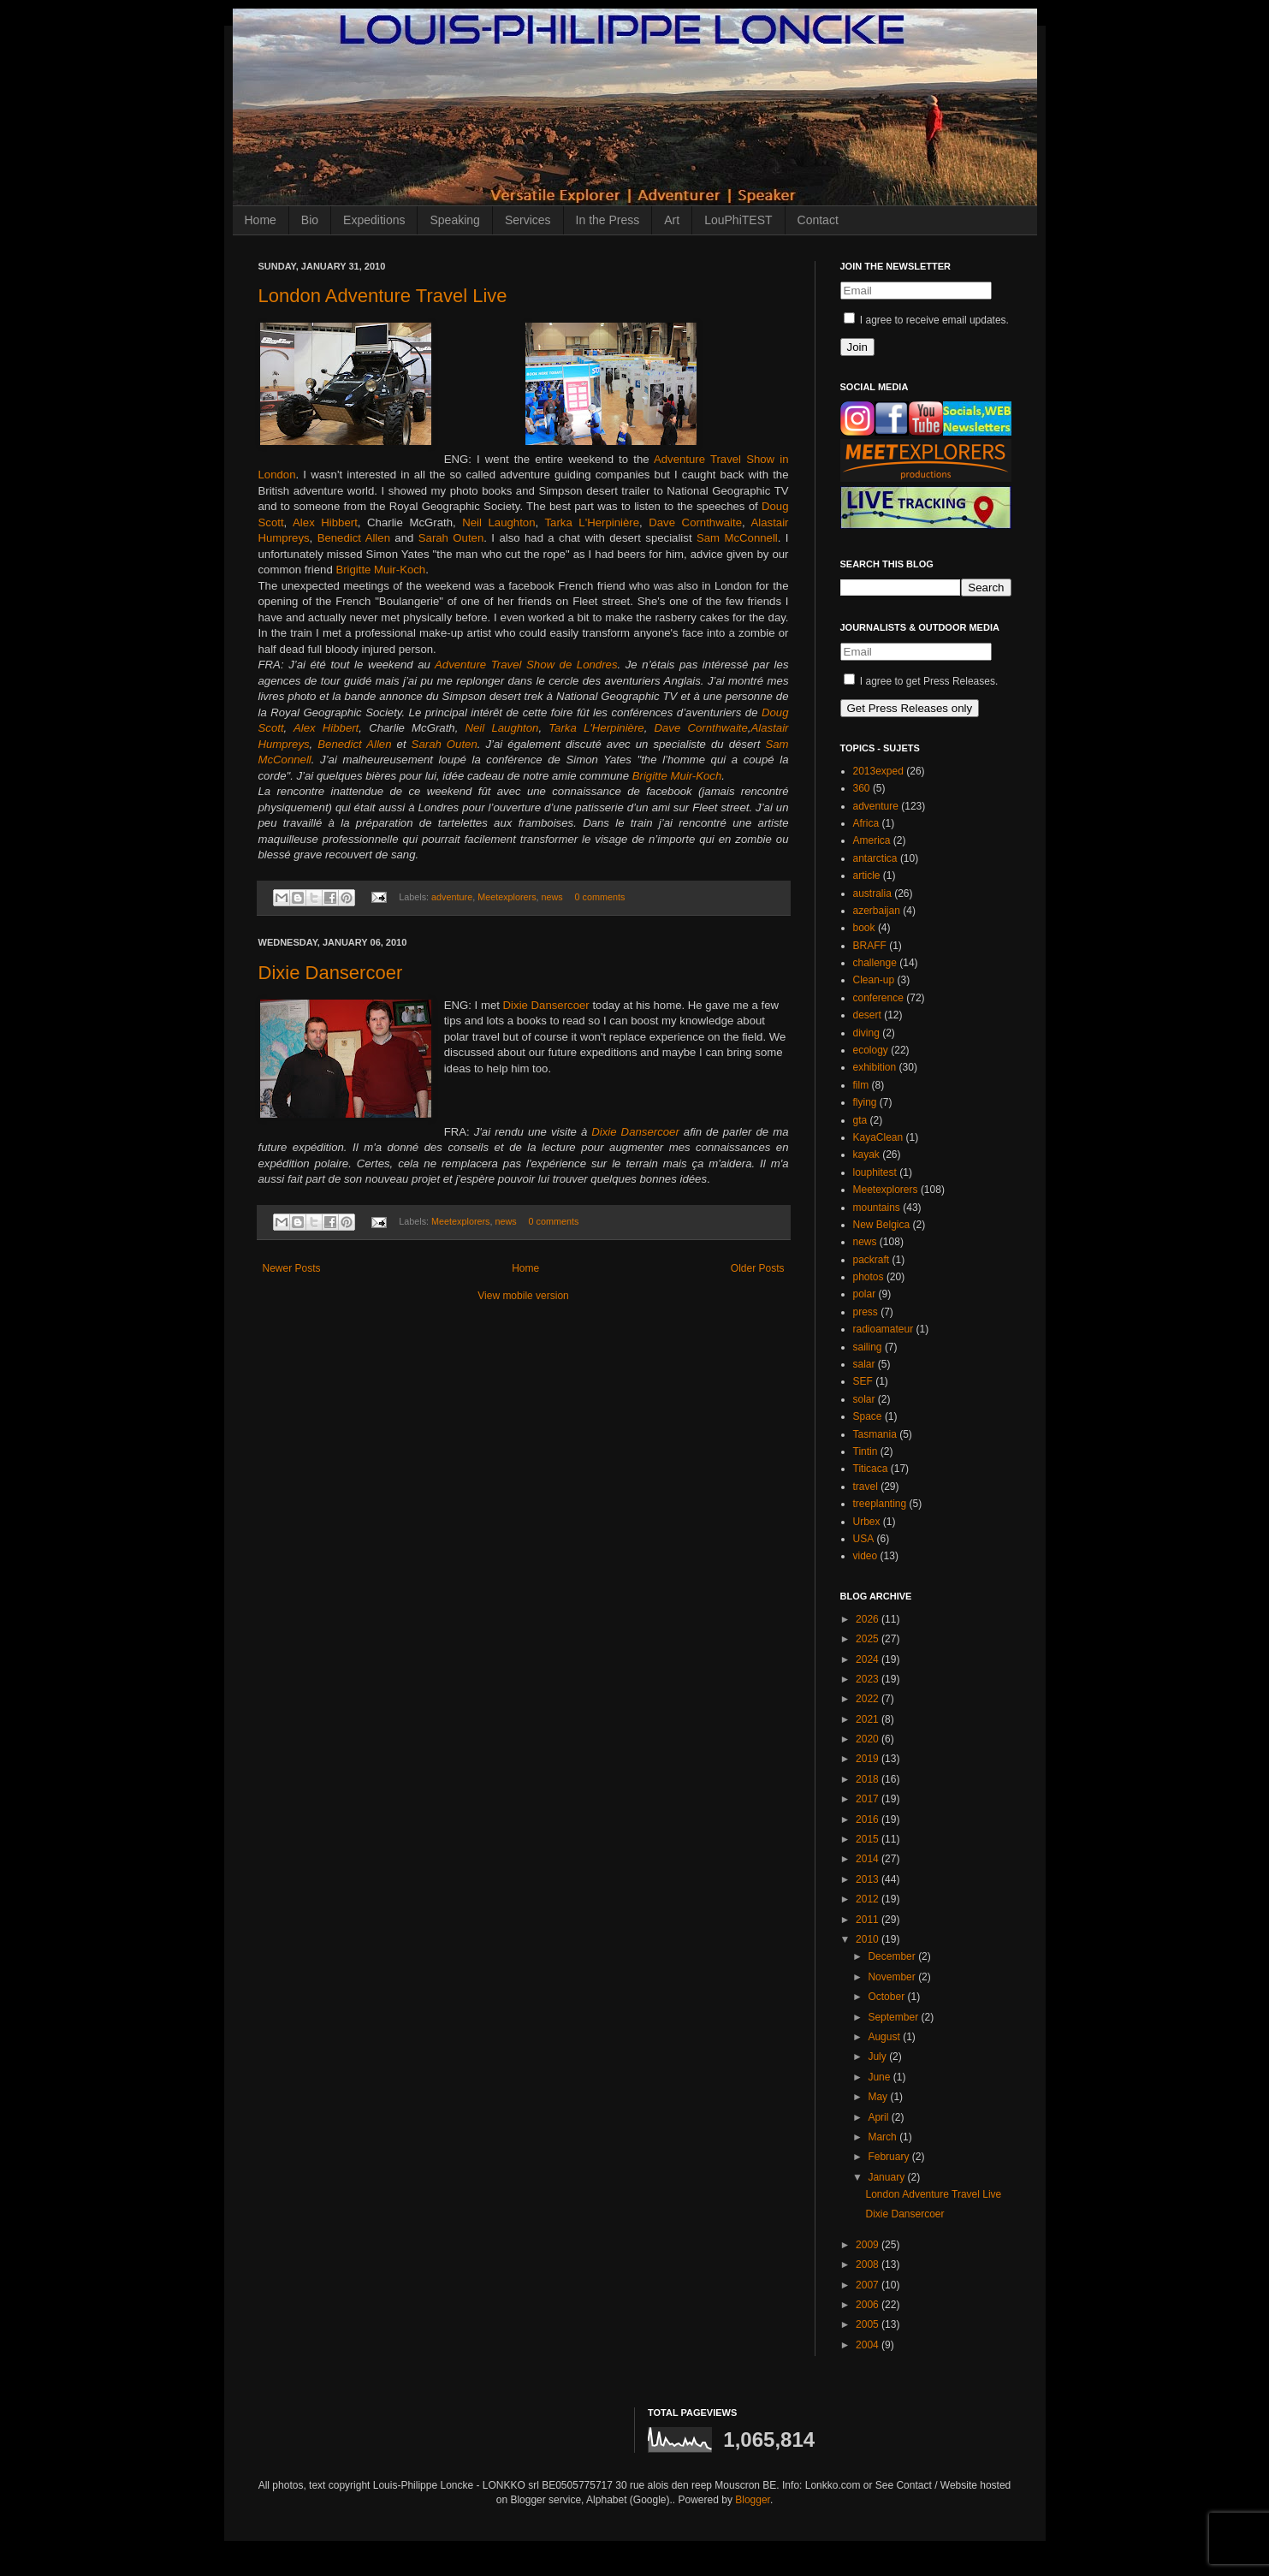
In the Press (608, 220)
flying (865, 1102)
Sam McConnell (737, 537)
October (887, 1997)
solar (864, 1399)
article (867, 875)
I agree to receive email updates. (926, 320)
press (865, 1312)
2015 (868, 1839)
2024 (868, 1659)
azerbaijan (876, 911)
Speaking (454, 220)
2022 (868, 1699)
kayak (866, 1154)
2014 (868, 1859)
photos (868, 1277)
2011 (868, 1920)
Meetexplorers (506, 897)
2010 (868, 1939)
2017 (868, 1799)
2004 (868, 2345)
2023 (868, 1679)
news (552, 897)
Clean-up (874, 980)
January (887, 2177)
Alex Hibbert (325, 522)
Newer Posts (292, 1268)
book (864, 928)
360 (861, 788)
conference (878, 998)
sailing (867, 1347)
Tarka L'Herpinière (592, 522)
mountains (876, 1208)
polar (864, 1294)
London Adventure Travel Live (382, 295)
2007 (868, 2285)
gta (860, 1120)
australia (872, 893)
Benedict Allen (353, 537)
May (879, 2097)
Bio (309, 220)
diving (866, 1033)
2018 (868, 1779)
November (893, 1977)
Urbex (867, 1522)
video (865, 1556)
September (894, 2017)
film (861, 1085)
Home (260, 220)
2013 (868, 1879)
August (885, 2037)
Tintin (865, 1451)
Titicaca (870, 1469)
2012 (868, 1899)
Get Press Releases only (910, 708)
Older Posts (758, 1268)
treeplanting (880, 1504)
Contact (818, 220)
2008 (868, 2264)
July (878, 2057)
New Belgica (881, 1225)
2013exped (878, 771)
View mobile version (523, 1296)
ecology (870, 1050)
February (889, 2157)
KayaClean (878, 1137)
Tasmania (875, 1434)
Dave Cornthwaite (695, 522)
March (883, 2137)
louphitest (875, 1172)
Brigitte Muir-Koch (380, 569)
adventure (451, 897)
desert (867, 1015)
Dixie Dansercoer (330, 972)
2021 (868, 1719)
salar (864, 1364)
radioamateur (883, 1329)
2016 (868, 1819)
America (872, 840)
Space (867, 1416)
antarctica (875, 858)
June (880, 2077)
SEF (863, 1381)
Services (528, 220)
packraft (871, 1260)
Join (857, 347)
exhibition (875, 1067)
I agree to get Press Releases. (921, 681)
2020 (868, 1739)
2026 (868, 1619)
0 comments (600, 897)
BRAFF (870, 946)
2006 (868, 2305)
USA (864, 1539)
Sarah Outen (451, 537)
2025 (868, 1639)
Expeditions (374, 220)
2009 (868, 2245)
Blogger (752, 2500)
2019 (868, 1759)
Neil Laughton (498, 522)
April (879, 2117)
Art (671, 220)
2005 (868, 2324)
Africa (866, 823)
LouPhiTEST (738, 220)
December (893, 1956)
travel (865, 1487)
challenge (875, 963)
